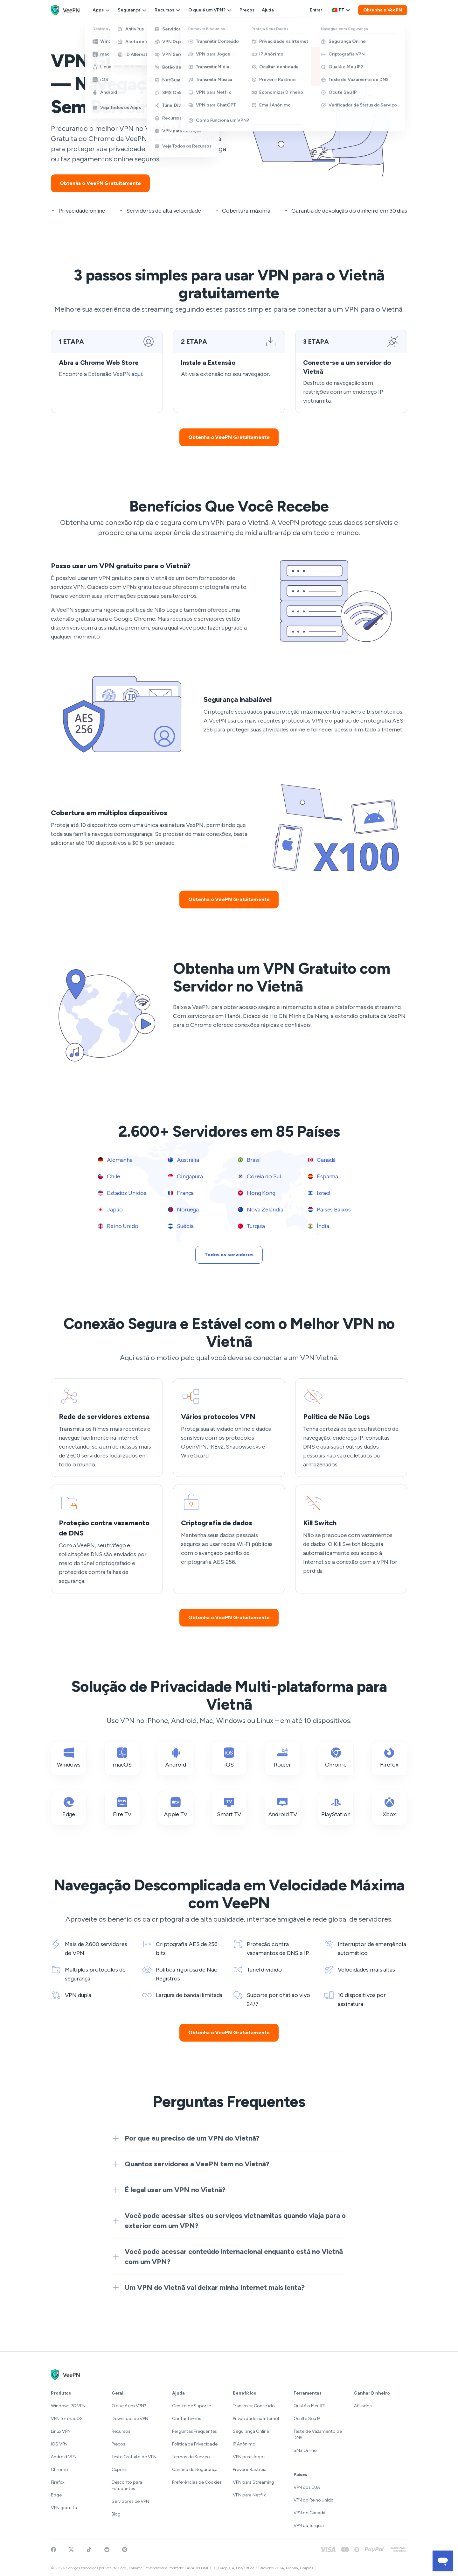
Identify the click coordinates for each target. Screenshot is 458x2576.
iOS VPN (59, 2444)
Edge (56, 2495)
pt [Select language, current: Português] (341, 10)
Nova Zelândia (260, 1209)
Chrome (59, 2469)
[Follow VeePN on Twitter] (71, 2549)
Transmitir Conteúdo (254, 2406)
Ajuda (268, 10)
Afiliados (362, 2406)
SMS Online (305, 2450)
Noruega (183, 1209)
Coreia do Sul (259, 1176)
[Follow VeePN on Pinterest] (125, 2549)
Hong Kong (256, 1192)
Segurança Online (251, 2431)
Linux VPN (61, 2431)
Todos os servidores (229, 1255)
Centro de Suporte (191, 2406)
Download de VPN (130, 2418)
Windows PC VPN (68, 2406)
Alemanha (115, 1159)
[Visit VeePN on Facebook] (53, 2549)
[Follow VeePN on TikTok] (89, 2549)
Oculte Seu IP (307, 2418)
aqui (137, 374)
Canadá (322, 1159)
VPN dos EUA (307, 2487)
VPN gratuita (64, 2507)
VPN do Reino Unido (314, 2500)
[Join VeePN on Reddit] (107, 2549)
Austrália (183, 1159)
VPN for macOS (67, 2418)
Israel (319, 1192)
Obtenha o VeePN (382, 10)
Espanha (323, 1176)
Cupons (120, 2469)
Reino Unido (118, 1226)
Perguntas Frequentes (194, 2431)
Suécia (181, 1226)
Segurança (132, 10)
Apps (101, 10)
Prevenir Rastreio (250, 2469)
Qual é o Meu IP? (310, 2406)
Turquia (251, 1226)
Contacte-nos (186, 2418)
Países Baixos (329, 1209)
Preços (246, 10)
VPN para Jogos (249, 2457)
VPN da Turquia (309, 2525)
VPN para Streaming (253, 2482)
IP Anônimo (244, 2444)
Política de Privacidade (195, 2444)
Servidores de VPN (130, 2501)
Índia (318, 1226)
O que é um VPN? (210, 10)
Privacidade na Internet (256, 2418)
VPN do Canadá (310, 2513)
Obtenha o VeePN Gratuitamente (100, 183)
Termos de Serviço (191, 2457)
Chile (109, 1176)
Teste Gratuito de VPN (134, 2457)
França (181, 1192)
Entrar (316, 10)
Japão (110, 1209)
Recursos (168, 10)
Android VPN (64, 2457)
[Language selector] (341, 10)
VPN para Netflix (249, 2495)
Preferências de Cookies (197, 2482)
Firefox (58, 2482)
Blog (116, 2514)
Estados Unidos (122, 1192)
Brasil (249, 1159)
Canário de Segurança (195, 2469)
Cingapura (185, 1176)
